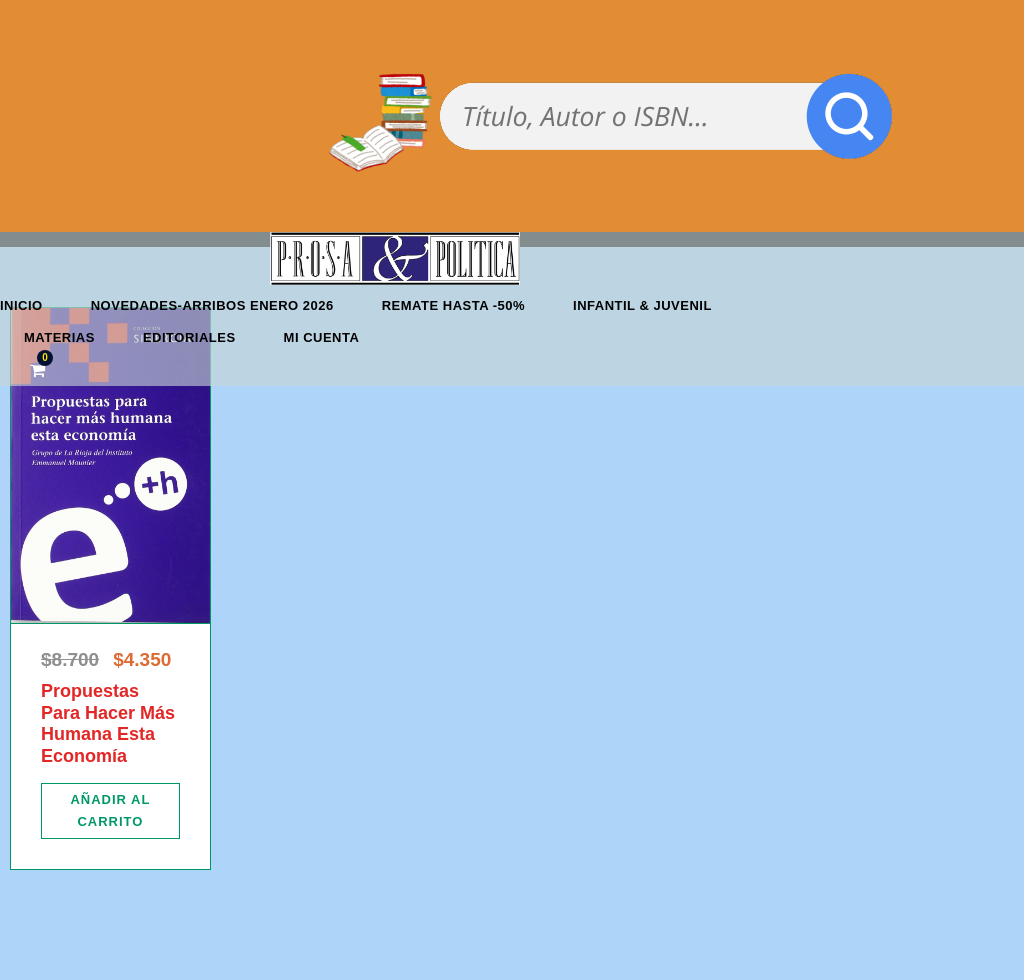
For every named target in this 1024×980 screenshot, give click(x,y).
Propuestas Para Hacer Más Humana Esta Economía (108, 723)
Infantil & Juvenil (642, 305)
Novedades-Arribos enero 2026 (212, 305)
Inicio (21, 305)
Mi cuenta (322, 337)
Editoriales (189, 337)
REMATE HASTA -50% (453, 305)
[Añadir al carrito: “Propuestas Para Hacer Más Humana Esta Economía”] (110, 811)
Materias (59, 337)
